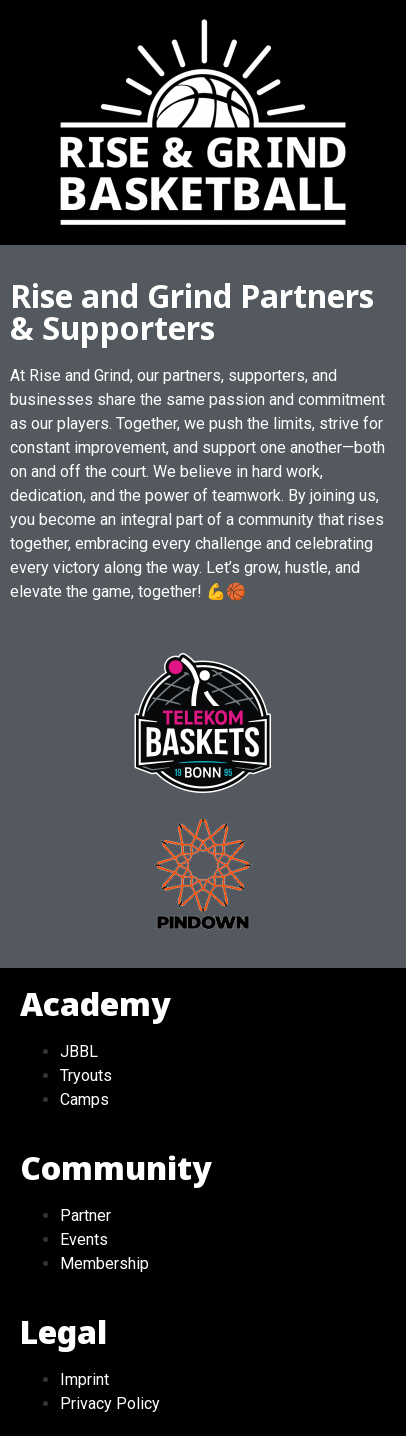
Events (84, 1239)
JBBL (79, 1051)
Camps (84, 1099)
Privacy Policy (110, 1403)
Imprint (84, 1379)
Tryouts (86, 1075)
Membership (104, 1263)
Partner (85, 1215)
